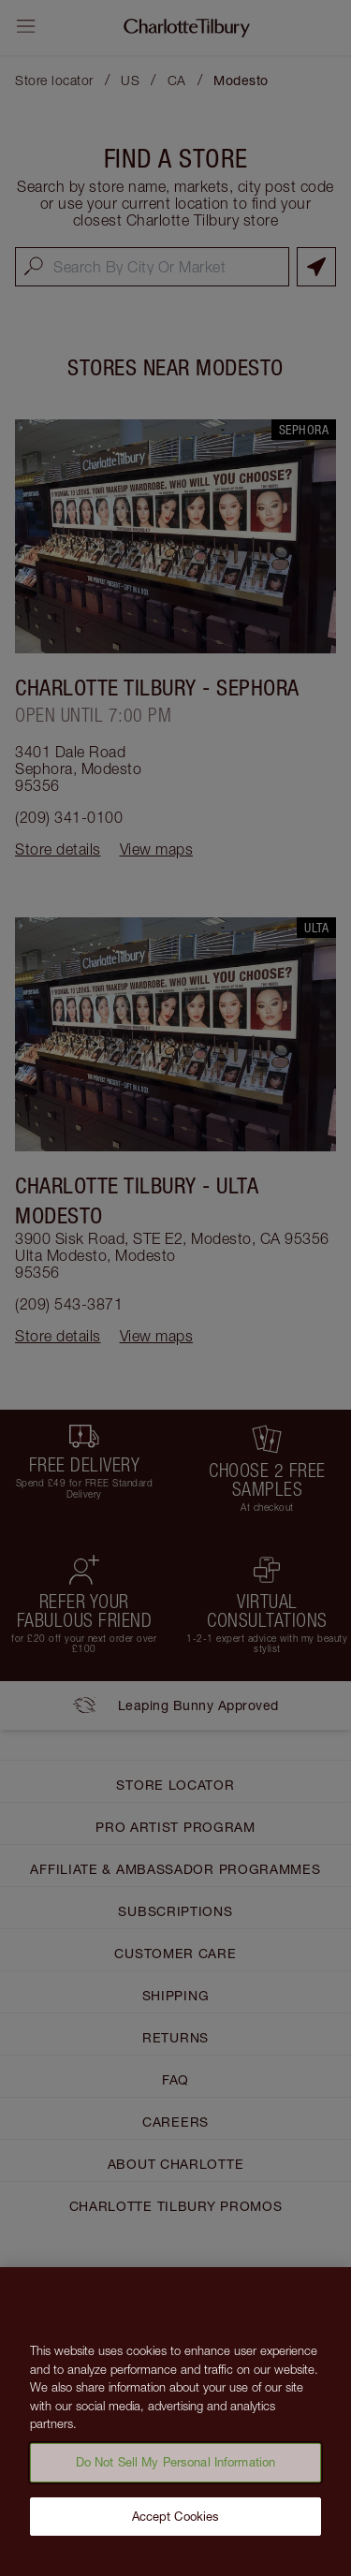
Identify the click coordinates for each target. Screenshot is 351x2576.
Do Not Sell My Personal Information (176, 2467)
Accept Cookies (176, 2521)
